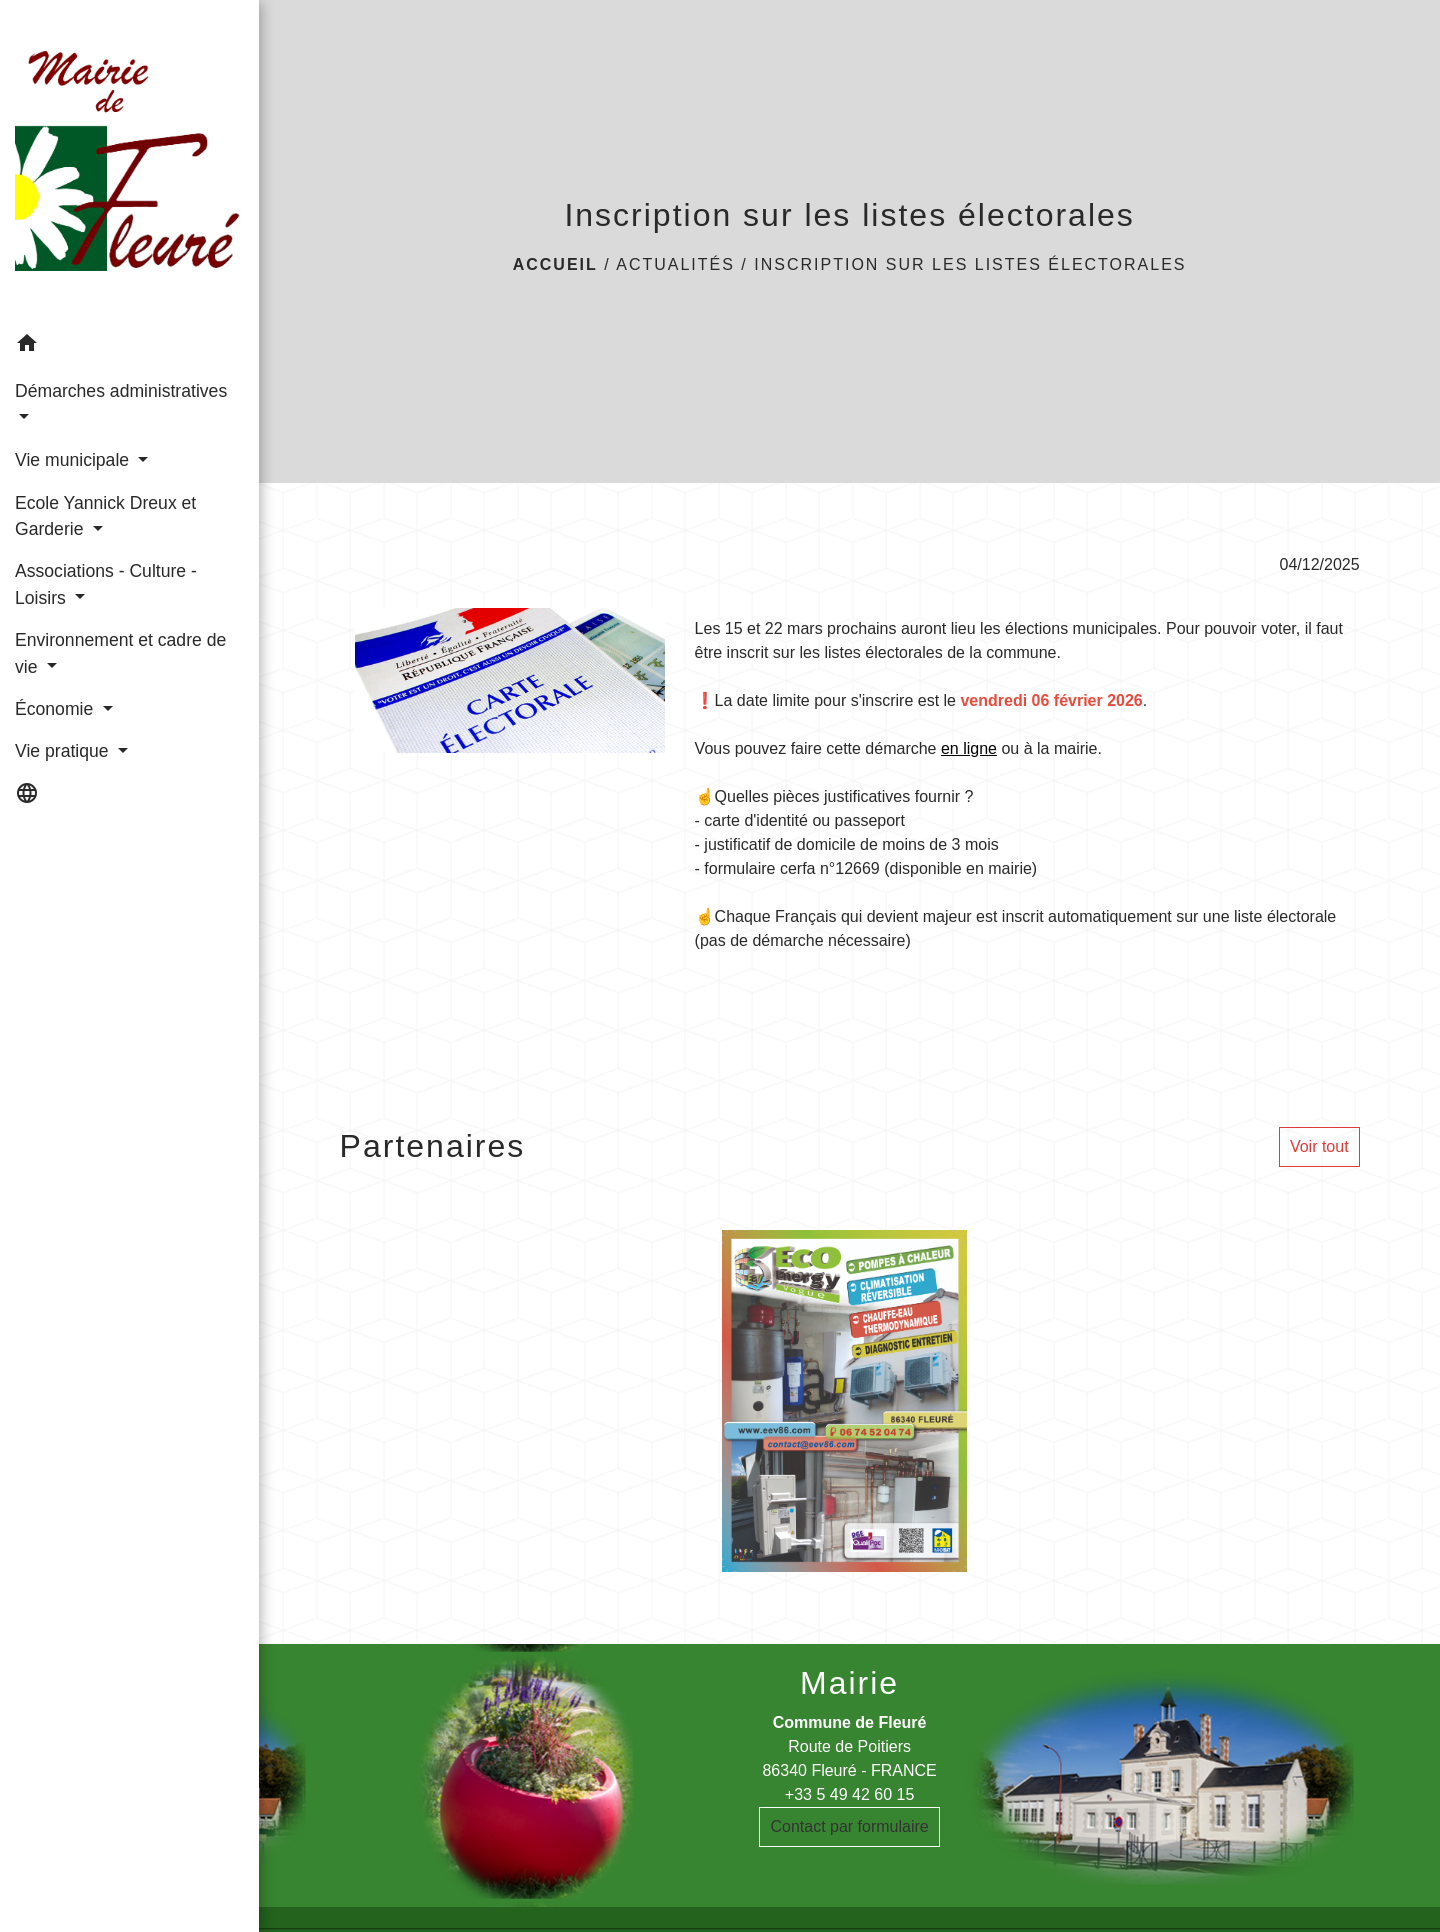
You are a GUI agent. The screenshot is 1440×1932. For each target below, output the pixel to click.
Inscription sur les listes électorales (970, 264)
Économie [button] (56, 709)
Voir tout (1319, 1146)
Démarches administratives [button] (121, 391)
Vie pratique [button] (64, 751)
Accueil (555, 264)
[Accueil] (129, 162)
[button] (129, 346)
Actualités (675, 264)
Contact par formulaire (849, 1826)
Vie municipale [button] (74, 460)
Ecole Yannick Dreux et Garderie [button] (105, 516)
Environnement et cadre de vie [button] (120, 653)
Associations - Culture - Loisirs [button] (106, 584)
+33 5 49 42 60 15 (849, 1794)
